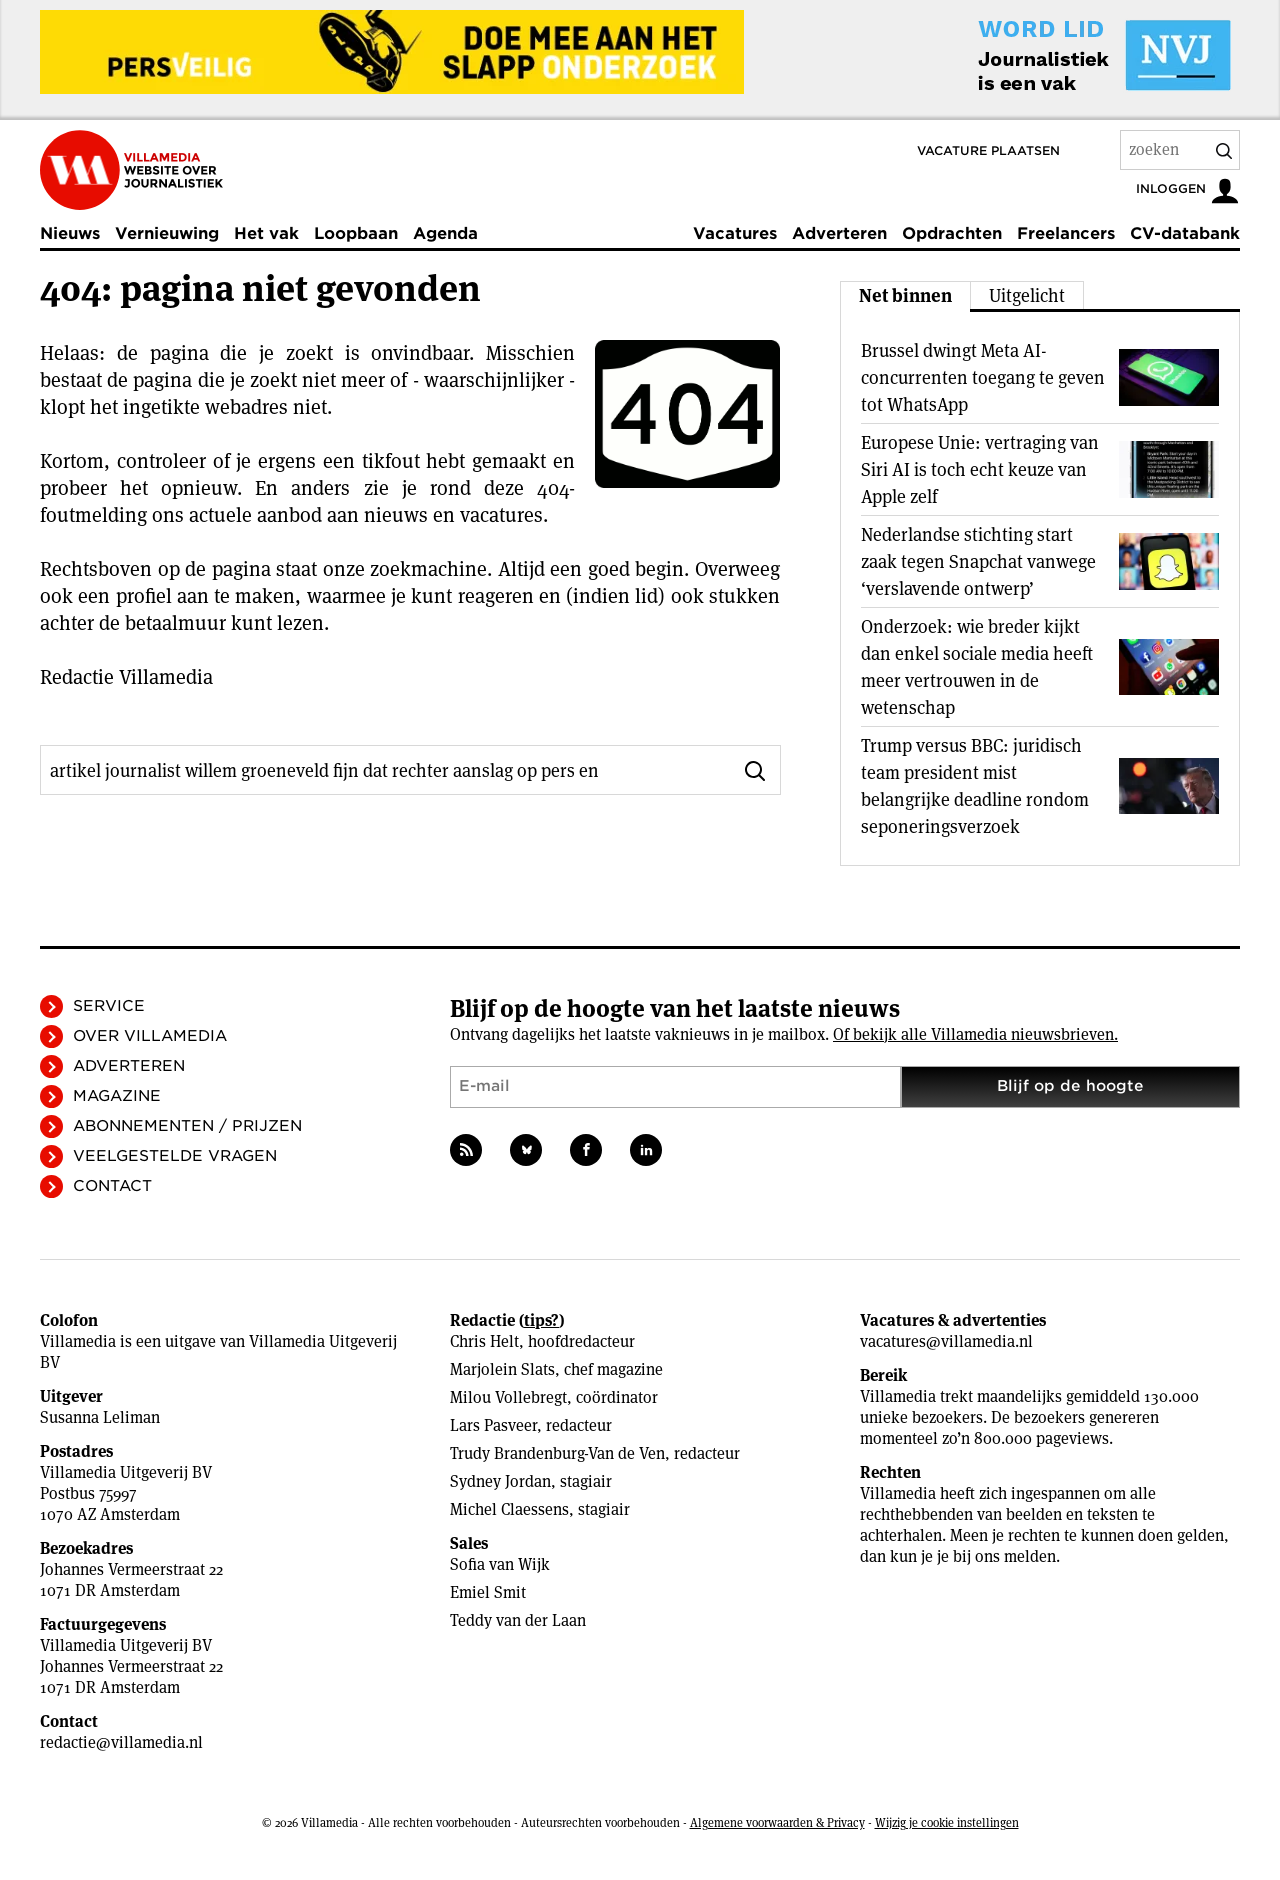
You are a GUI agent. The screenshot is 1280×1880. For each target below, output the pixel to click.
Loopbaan (356, 233)
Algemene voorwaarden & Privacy (777, 1822)
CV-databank (1185, 233)
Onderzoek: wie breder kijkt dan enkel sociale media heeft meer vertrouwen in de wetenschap (977, 667)
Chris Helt (484, 1341)
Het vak (266, 233)
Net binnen (905, 295)
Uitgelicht (1027, 295)
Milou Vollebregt (508, 1397)
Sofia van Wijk (500, 1564)
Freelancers (1066, 233)
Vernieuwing (167, 233)
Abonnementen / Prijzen (187, 1126)
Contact (112, 1186)
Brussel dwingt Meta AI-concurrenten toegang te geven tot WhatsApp (983, 377)
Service (109, 1006)
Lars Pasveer (493, 1425)
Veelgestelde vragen (175, 1156)
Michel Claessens (509, 1509)
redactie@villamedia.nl (121, 1742)
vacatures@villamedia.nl (946, 1341)
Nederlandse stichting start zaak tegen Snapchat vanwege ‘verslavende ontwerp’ (978, 561)
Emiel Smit (488, 1592)
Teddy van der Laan (518, 1620)
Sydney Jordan (500, 1481)
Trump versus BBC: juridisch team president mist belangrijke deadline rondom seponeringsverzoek (975, 786)
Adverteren (839, 233)
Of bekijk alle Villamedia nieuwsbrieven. (975, 1034)
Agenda (445, 233)
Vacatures (735, 233)
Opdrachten (952, 233)
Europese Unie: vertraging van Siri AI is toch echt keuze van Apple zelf (980, 469)
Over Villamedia (150, 1036)
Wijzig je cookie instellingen (947, 1822)
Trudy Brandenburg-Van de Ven (557, 1453)
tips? (541, 1320)
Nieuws (70, 233)
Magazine (117, 1096)
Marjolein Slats (502, 1369)
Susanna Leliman (100, 1417)
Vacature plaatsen (988, 150)
